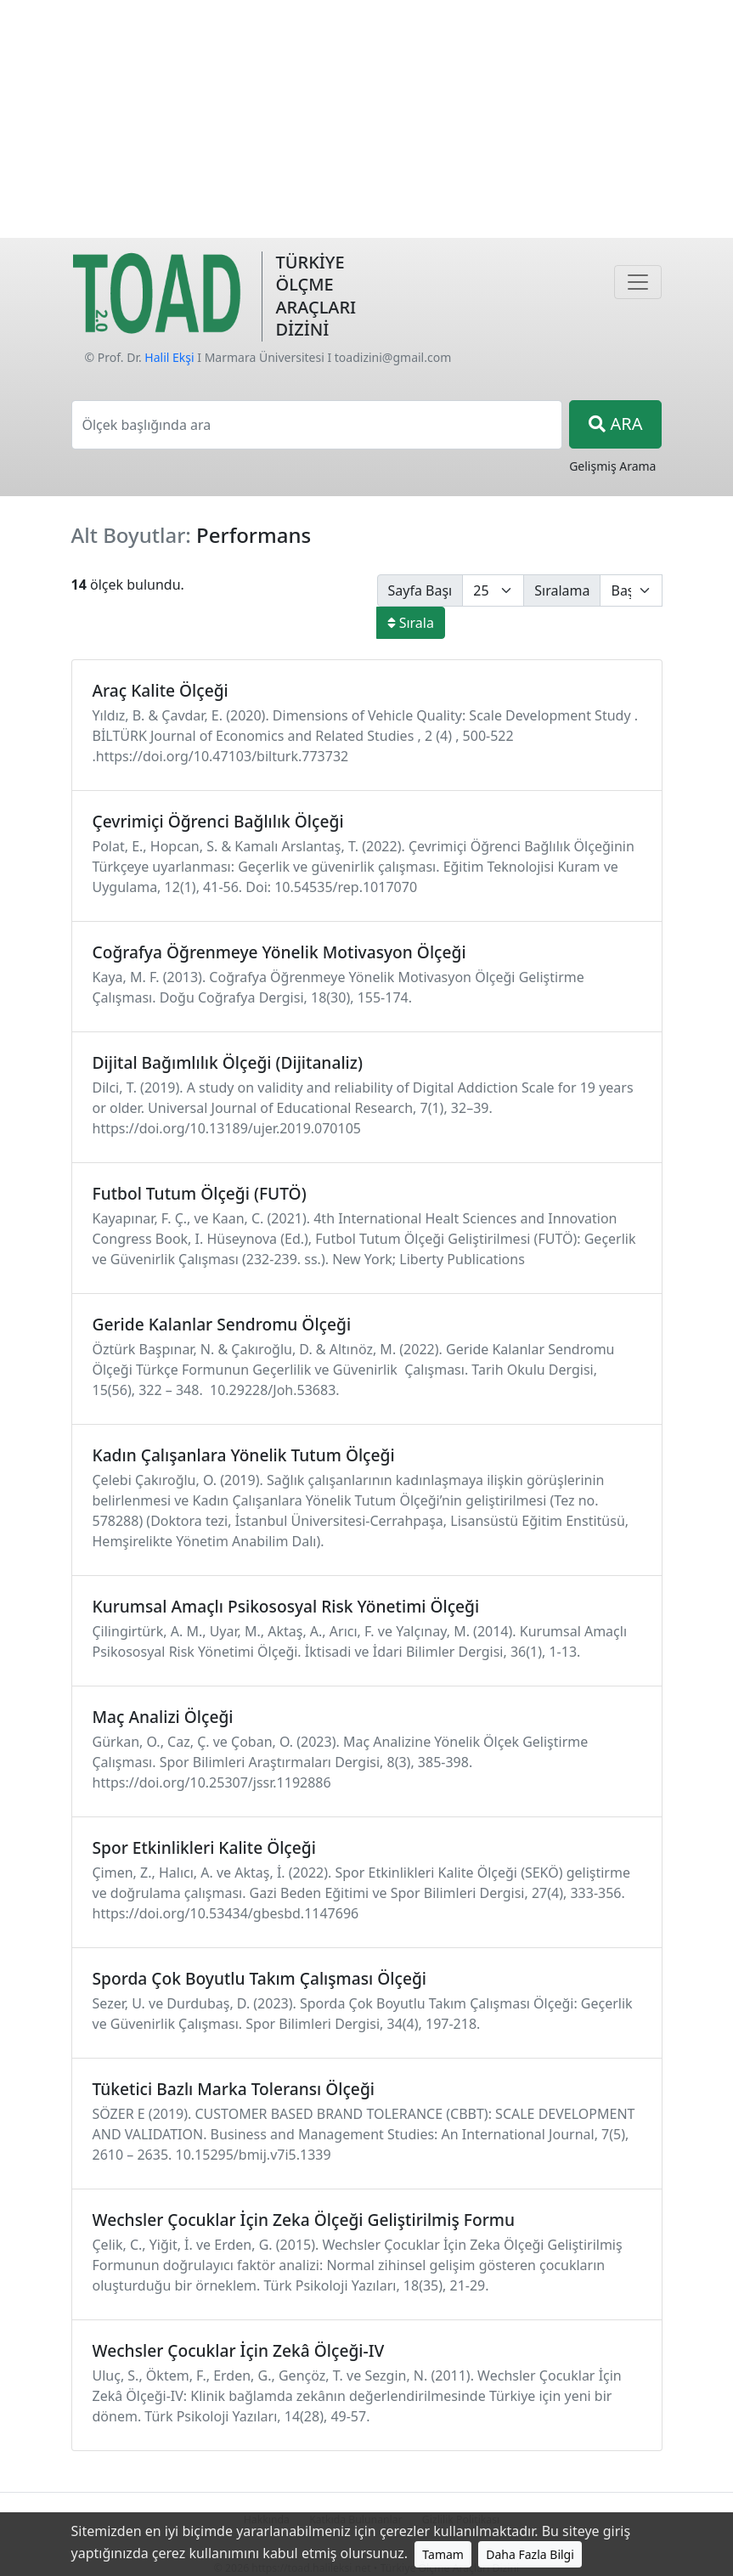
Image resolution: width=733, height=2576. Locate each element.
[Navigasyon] (638, 282)
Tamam (443, 2554)
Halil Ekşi (169, 357)
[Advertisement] (366, 119)
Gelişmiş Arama (612, 466)
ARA (615, 423)
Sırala (410, 622)
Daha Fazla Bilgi (530, 2554)
